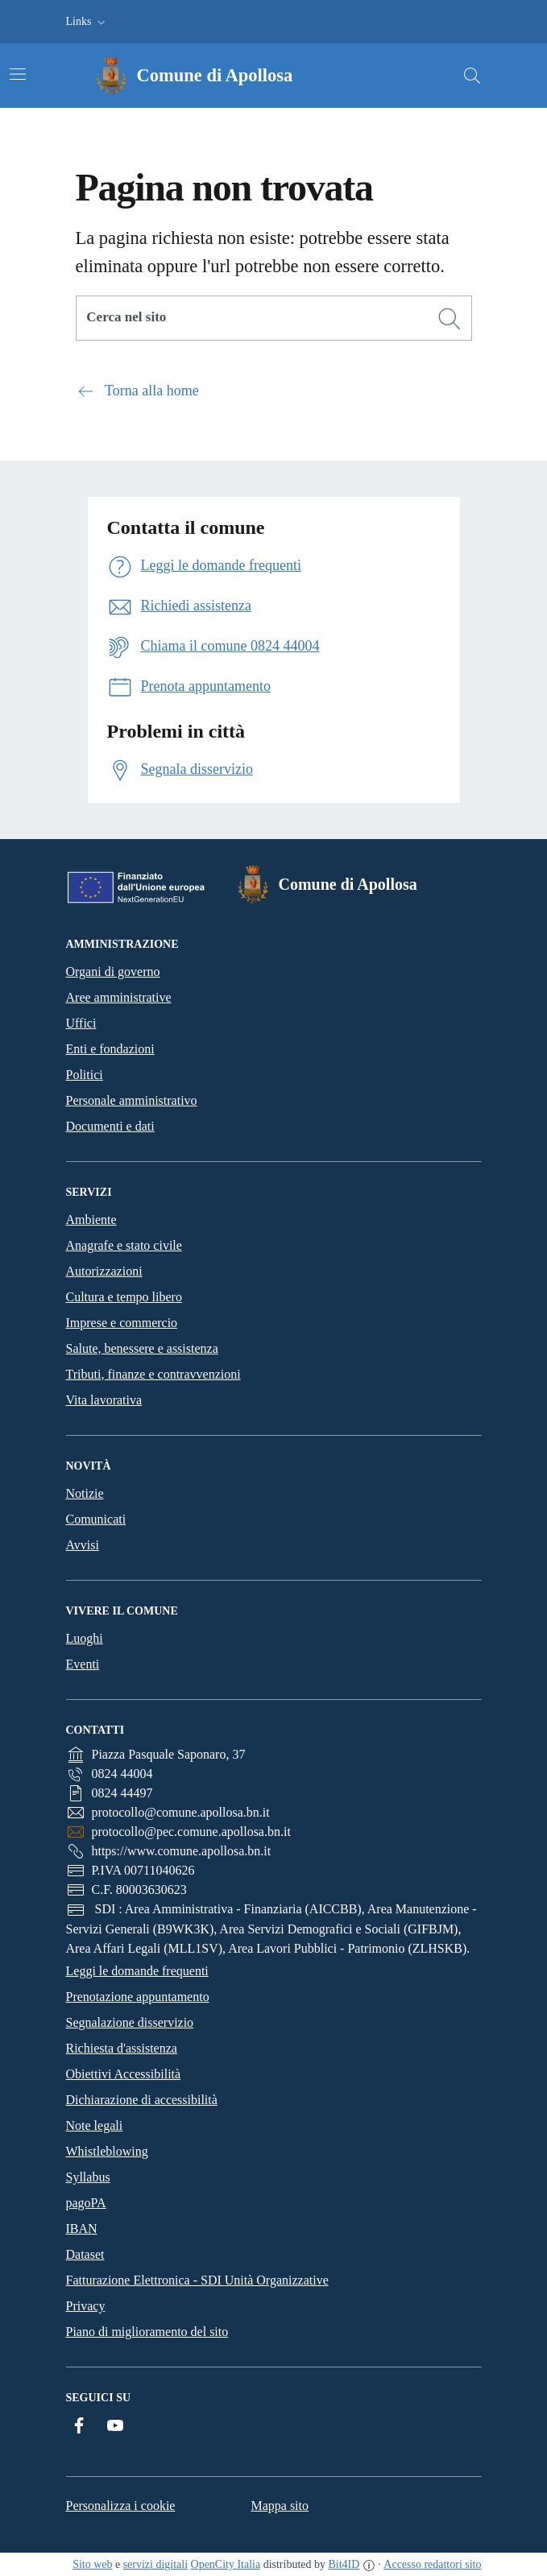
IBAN (81, 2228)
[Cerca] (449, 319)
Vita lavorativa (104, 1400)
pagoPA (86, 2203)
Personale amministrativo (131, 1100)
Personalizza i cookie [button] (121, 2505)
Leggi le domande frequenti (137, 1971)
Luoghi (84, 1638)
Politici (84, 1074)
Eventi (83, 1664)
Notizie (85, 1493)
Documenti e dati (110, 1126)
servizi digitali (155, 2564)
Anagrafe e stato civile (124, 1245)
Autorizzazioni (104, 1271)
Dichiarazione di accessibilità (142, 2100)
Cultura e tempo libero (124, 1297)
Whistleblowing (107, 2151)
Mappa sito (280, 2505)
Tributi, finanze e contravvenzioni (153, 1374)
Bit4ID (343, 2564)
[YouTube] (115, 2426)
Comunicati (96, 1519)
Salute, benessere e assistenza (142, 1348)
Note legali (94, 2125)
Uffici (81, 1023)
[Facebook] (79, 2426)
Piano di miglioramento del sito (147, 2331)
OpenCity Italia (226, 2564)
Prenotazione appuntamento (137, 1996)
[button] (87, 22)
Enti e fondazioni (110, 1049)
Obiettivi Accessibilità (123, 2074)
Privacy (86, 2306)
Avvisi (82, 1545)
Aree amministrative (119, 997)
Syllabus (88, 2177)
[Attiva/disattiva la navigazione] (17, 74)
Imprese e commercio (122, 1322)
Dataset (85, 2254)
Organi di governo (113, 971)
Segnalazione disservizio (130, 2022)
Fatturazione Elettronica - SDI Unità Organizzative (197, 2280)
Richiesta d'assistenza (121, 2048)
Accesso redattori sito (432, 2564)
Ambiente (91, 1219)
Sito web (92, 2564)
